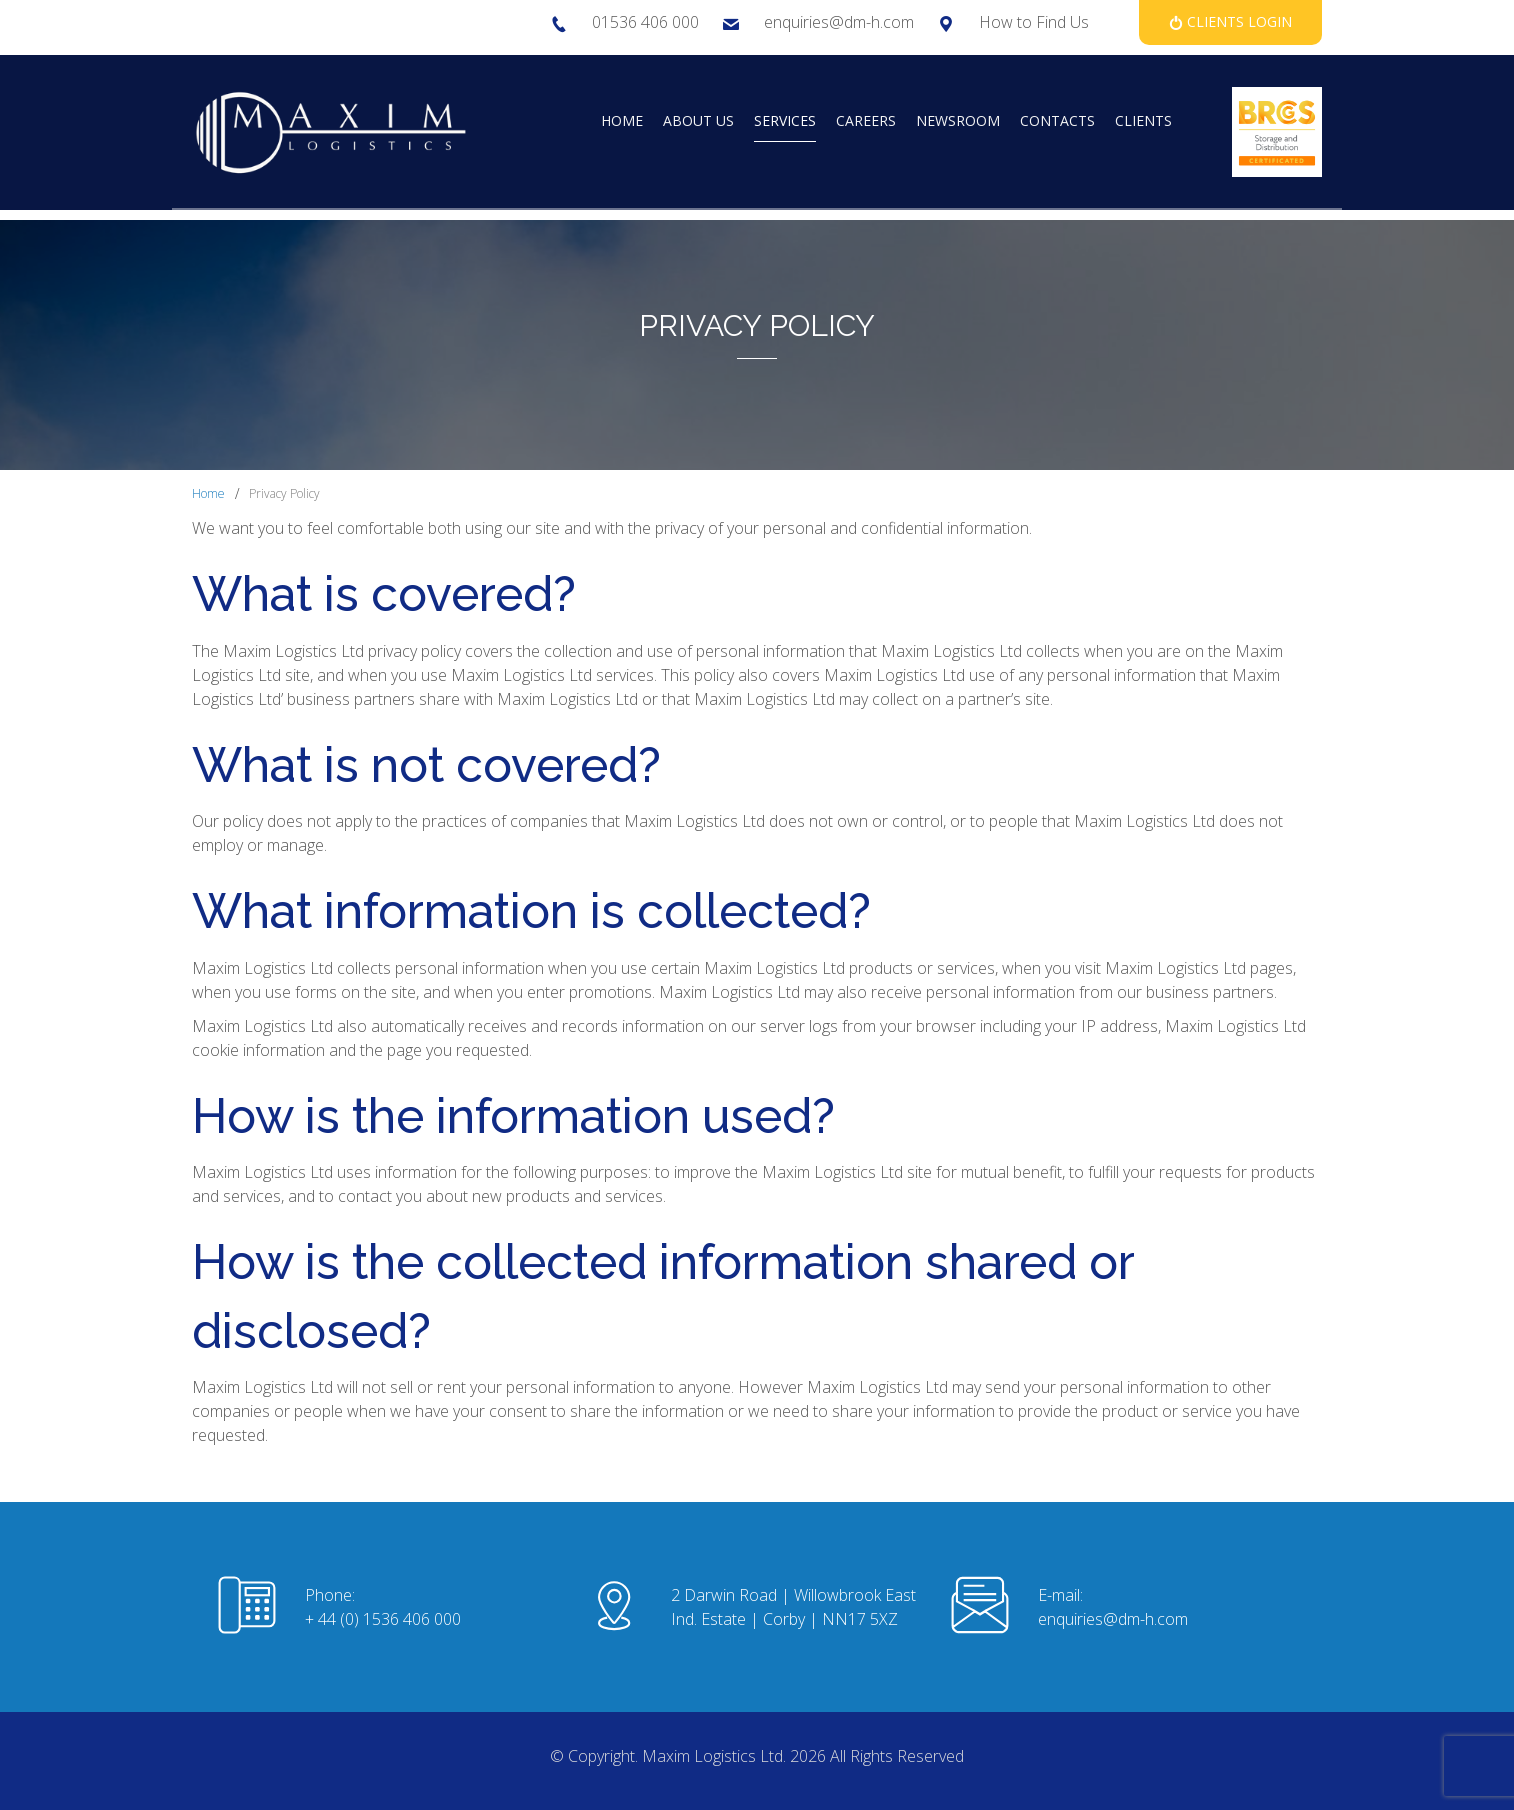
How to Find (1024, 22)
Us (1079, 22)
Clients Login (1237, 21)
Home (208, 493)
